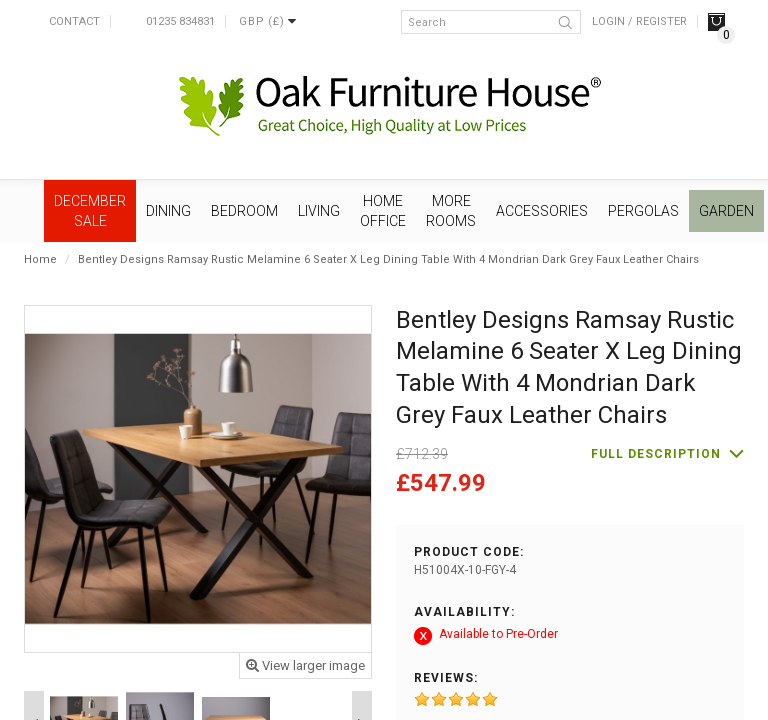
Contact (74, 21)
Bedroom (244, 211)
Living (319, 211)
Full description (656, 454)
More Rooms (451, 211)
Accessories (542, 211)
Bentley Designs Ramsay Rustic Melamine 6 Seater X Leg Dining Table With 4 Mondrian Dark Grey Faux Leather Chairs (388, 259)
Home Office (383, 211)
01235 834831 (180, 21)
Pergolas (643, 211)
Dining (168, 211)
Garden (726, 211)
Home (40, 259)
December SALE (90, 211)
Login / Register (639, 21)
